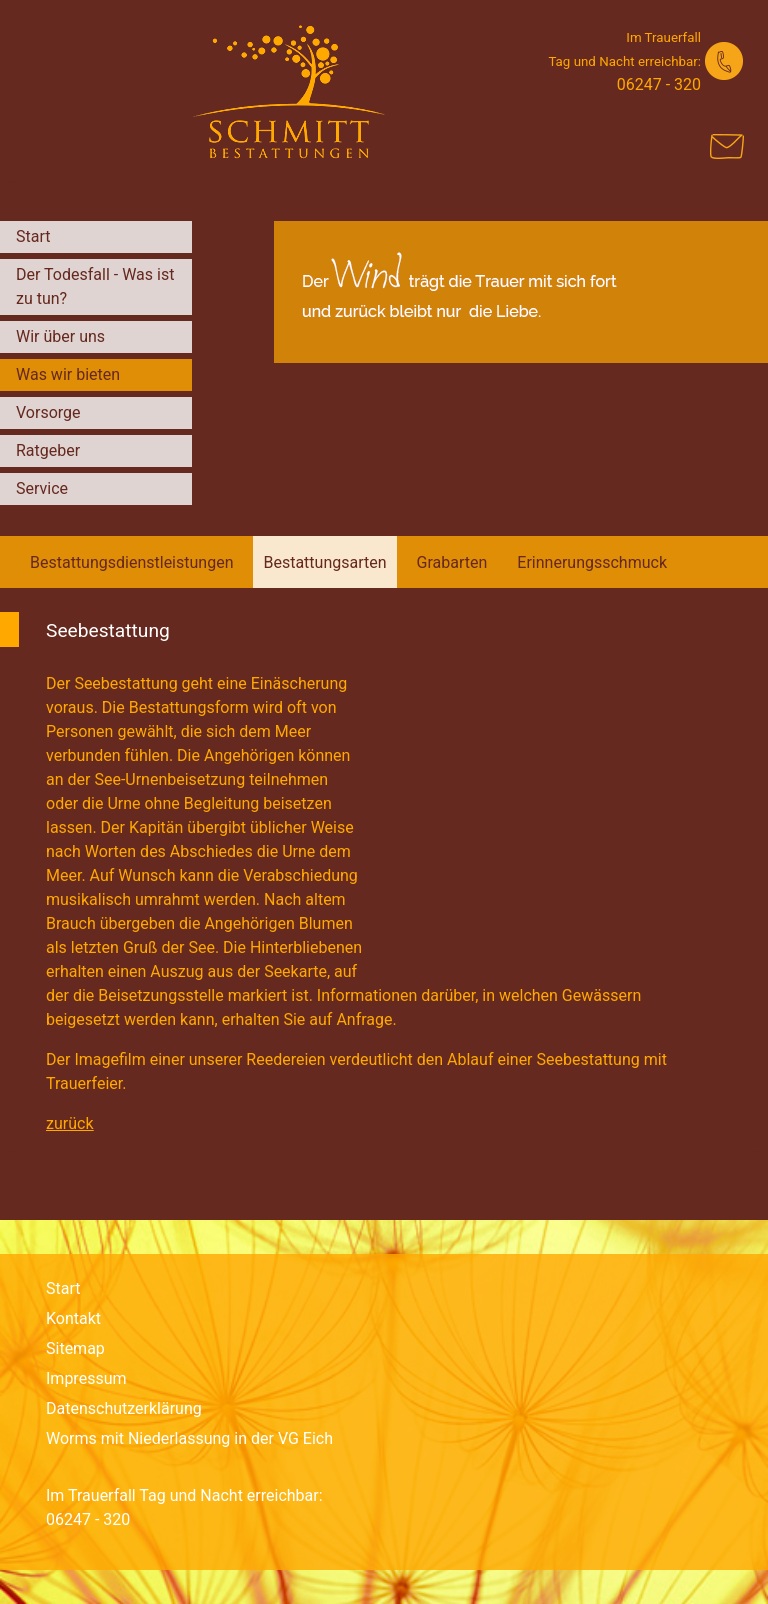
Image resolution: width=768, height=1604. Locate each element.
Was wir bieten (68, 374)
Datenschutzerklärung (124, 1408)
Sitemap (75, 1348)
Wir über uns (60, 336)
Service (42, 488)
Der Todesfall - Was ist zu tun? (95, 286)
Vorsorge (48, 412)
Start (33, 236)
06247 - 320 (659, 84)
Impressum (86, 1378)
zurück (69, 1123)
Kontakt (73, 1318)
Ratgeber (48, 450)
